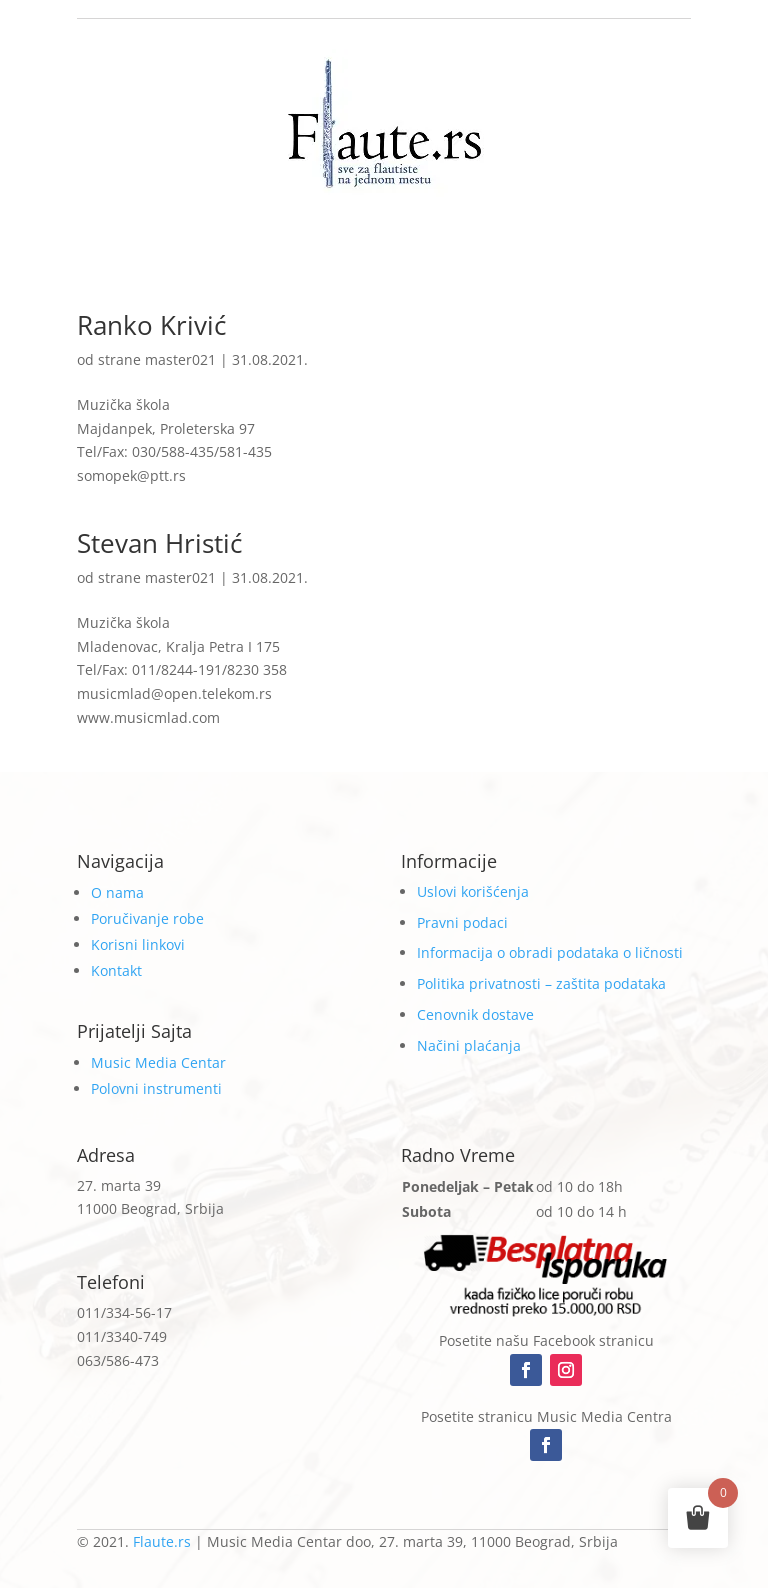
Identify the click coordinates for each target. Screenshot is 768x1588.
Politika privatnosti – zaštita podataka (541, 983)
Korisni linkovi (138, 944)
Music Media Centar (158, 1062)
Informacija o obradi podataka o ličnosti (550, 952)
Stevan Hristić (159, 543)
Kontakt (116, 970)
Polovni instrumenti (156, 1088)
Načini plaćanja (469, 1045)
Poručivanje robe (147, 918)
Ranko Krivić (151, 325)
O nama (117, 892)
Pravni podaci (462, 922)
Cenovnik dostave (475, 1014)
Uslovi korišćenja (473, 891)
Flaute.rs (162, 1541)
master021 (180, 359)
